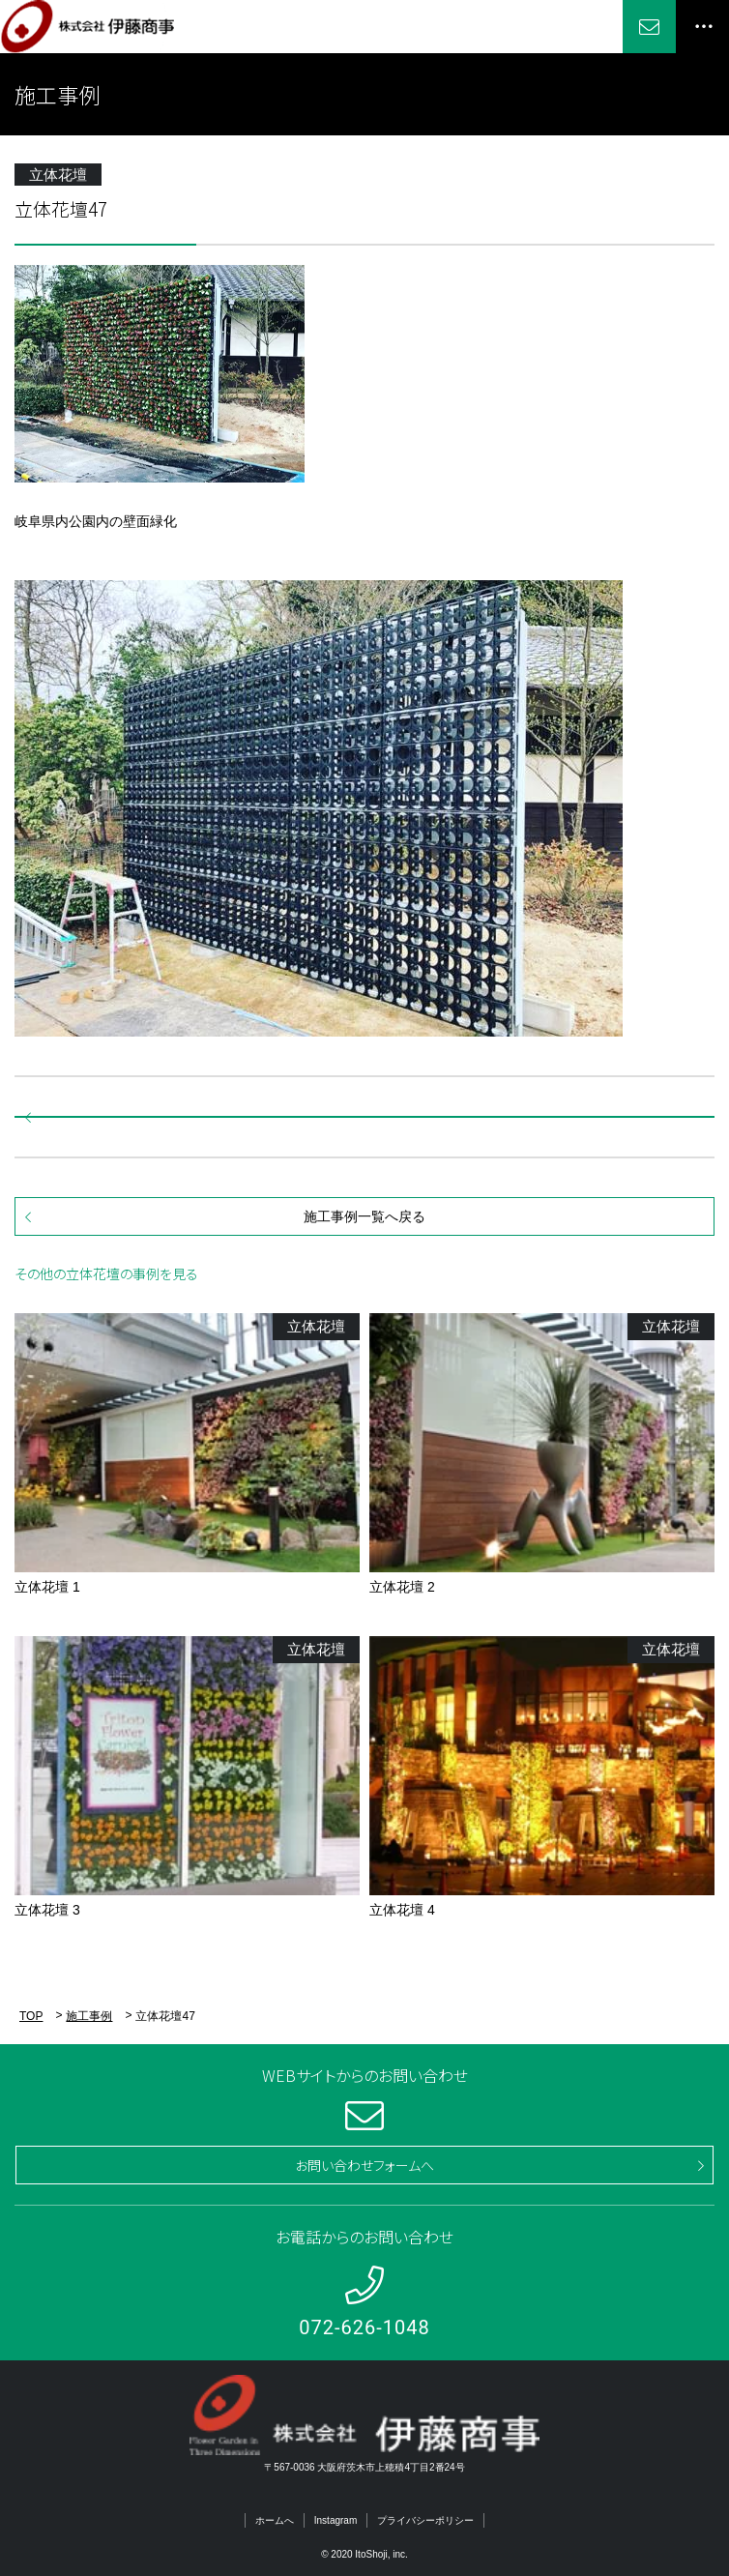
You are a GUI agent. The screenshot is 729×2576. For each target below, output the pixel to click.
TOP (31, 2016)
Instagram (335, 2520)
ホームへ (274, 2520)
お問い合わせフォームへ (364, 2165)
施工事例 (89, 2016)
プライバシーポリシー (425, 2520)
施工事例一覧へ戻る (364, 1216)
